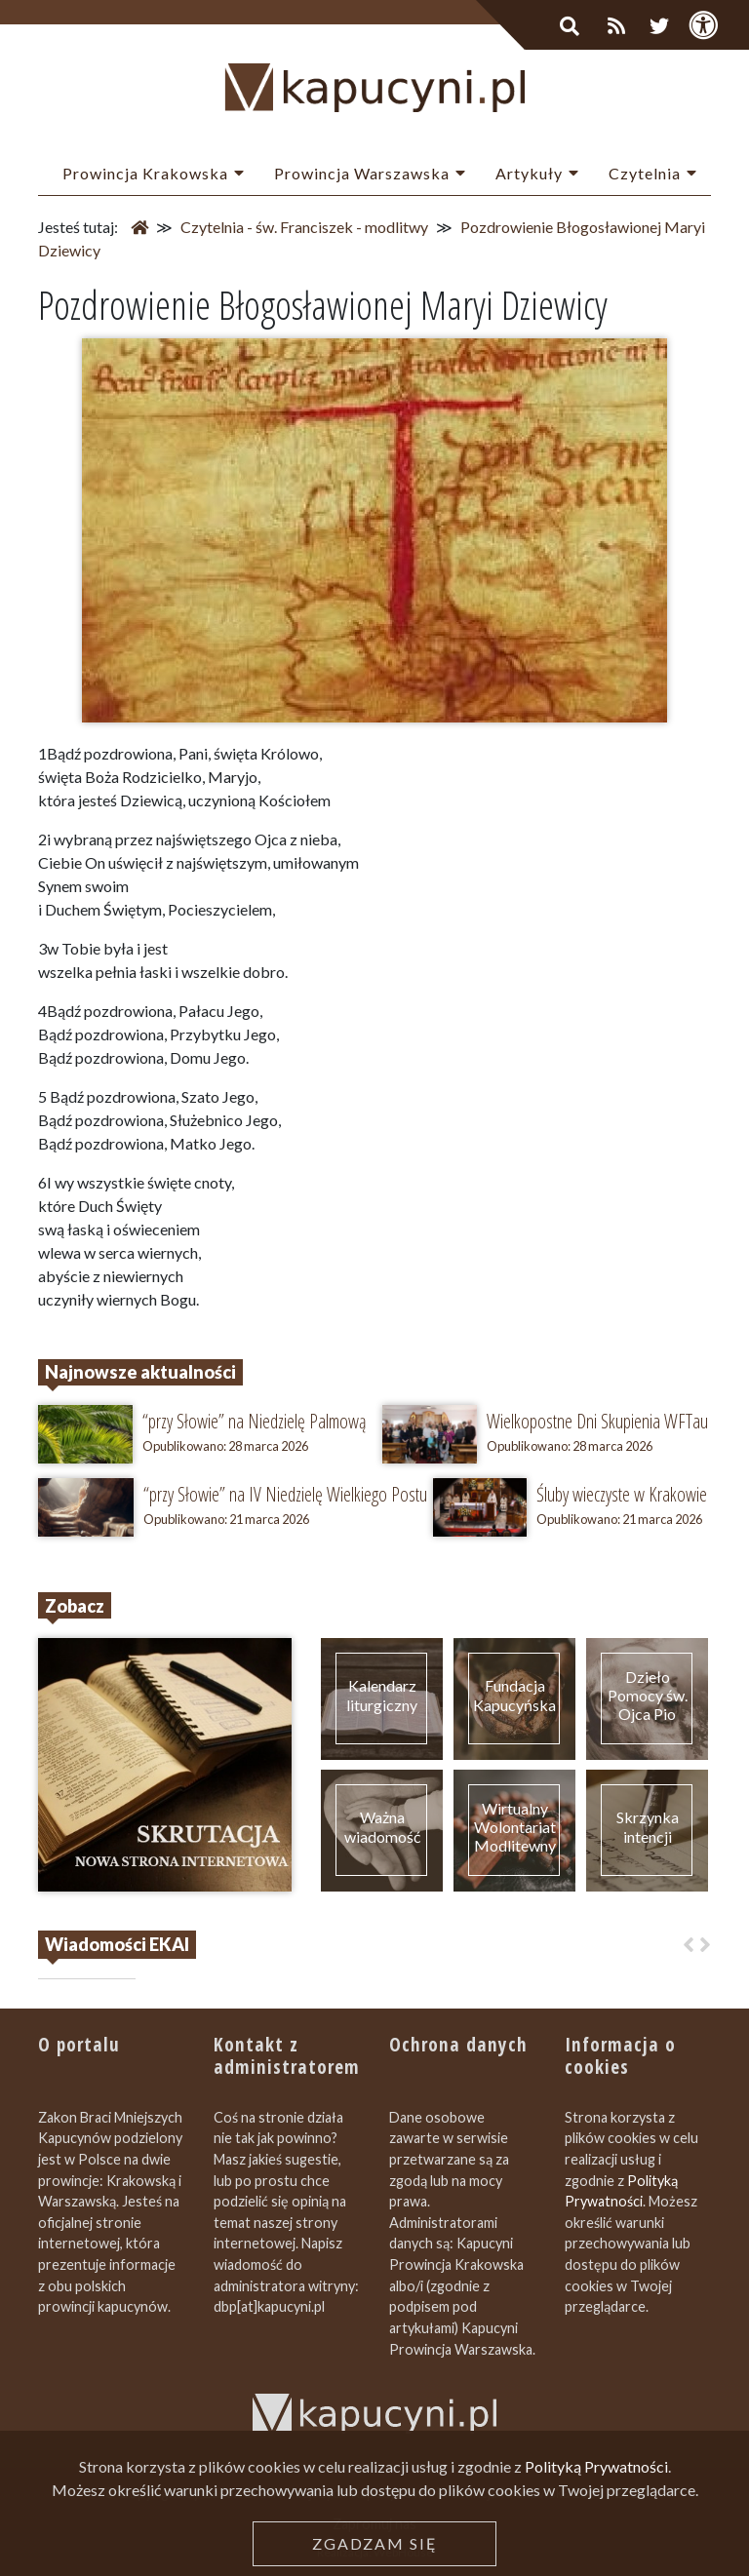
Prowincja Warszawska (362, 173)
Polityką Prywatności (596, 2542)
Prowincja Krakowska (145, 173)
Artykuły (529, 173)
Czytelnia (645, 173)
